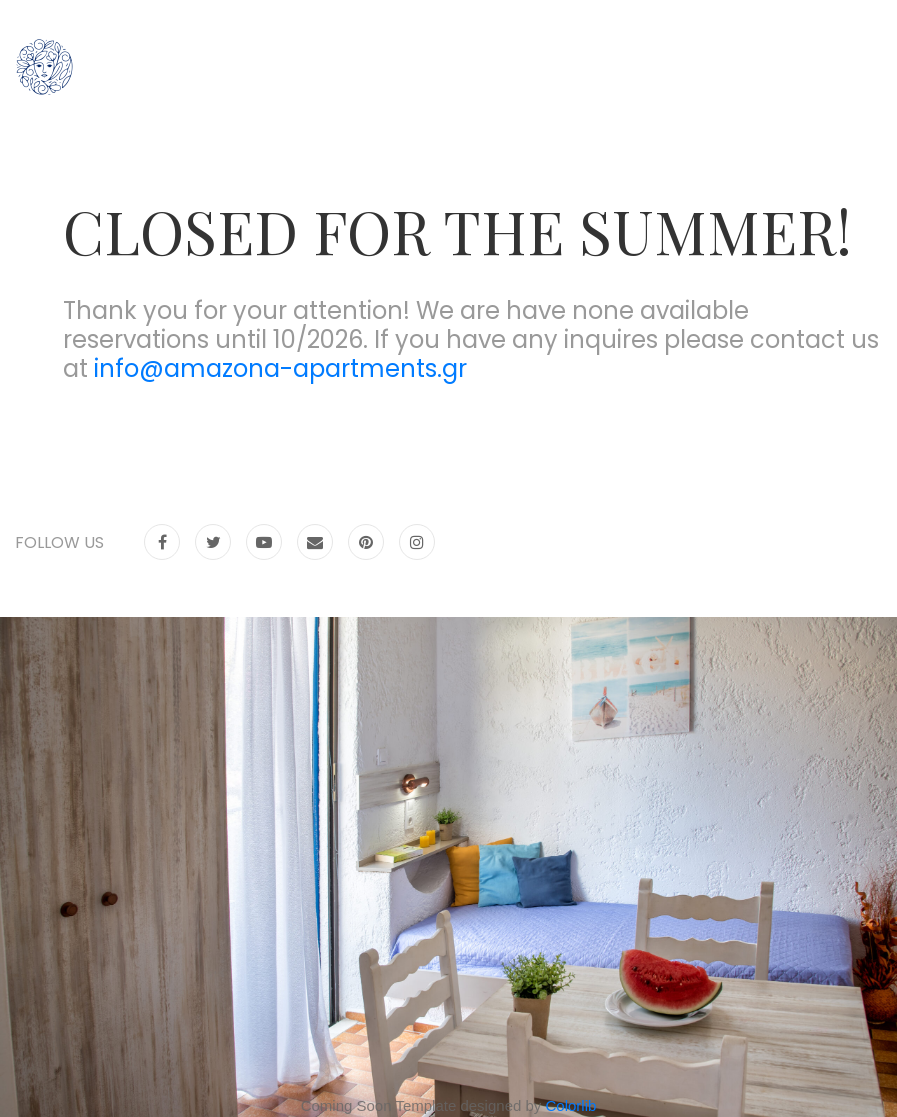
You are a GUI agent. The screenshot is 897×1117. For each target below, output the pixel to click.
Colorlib (571, 1105)
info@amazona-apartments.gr (280, 368)
